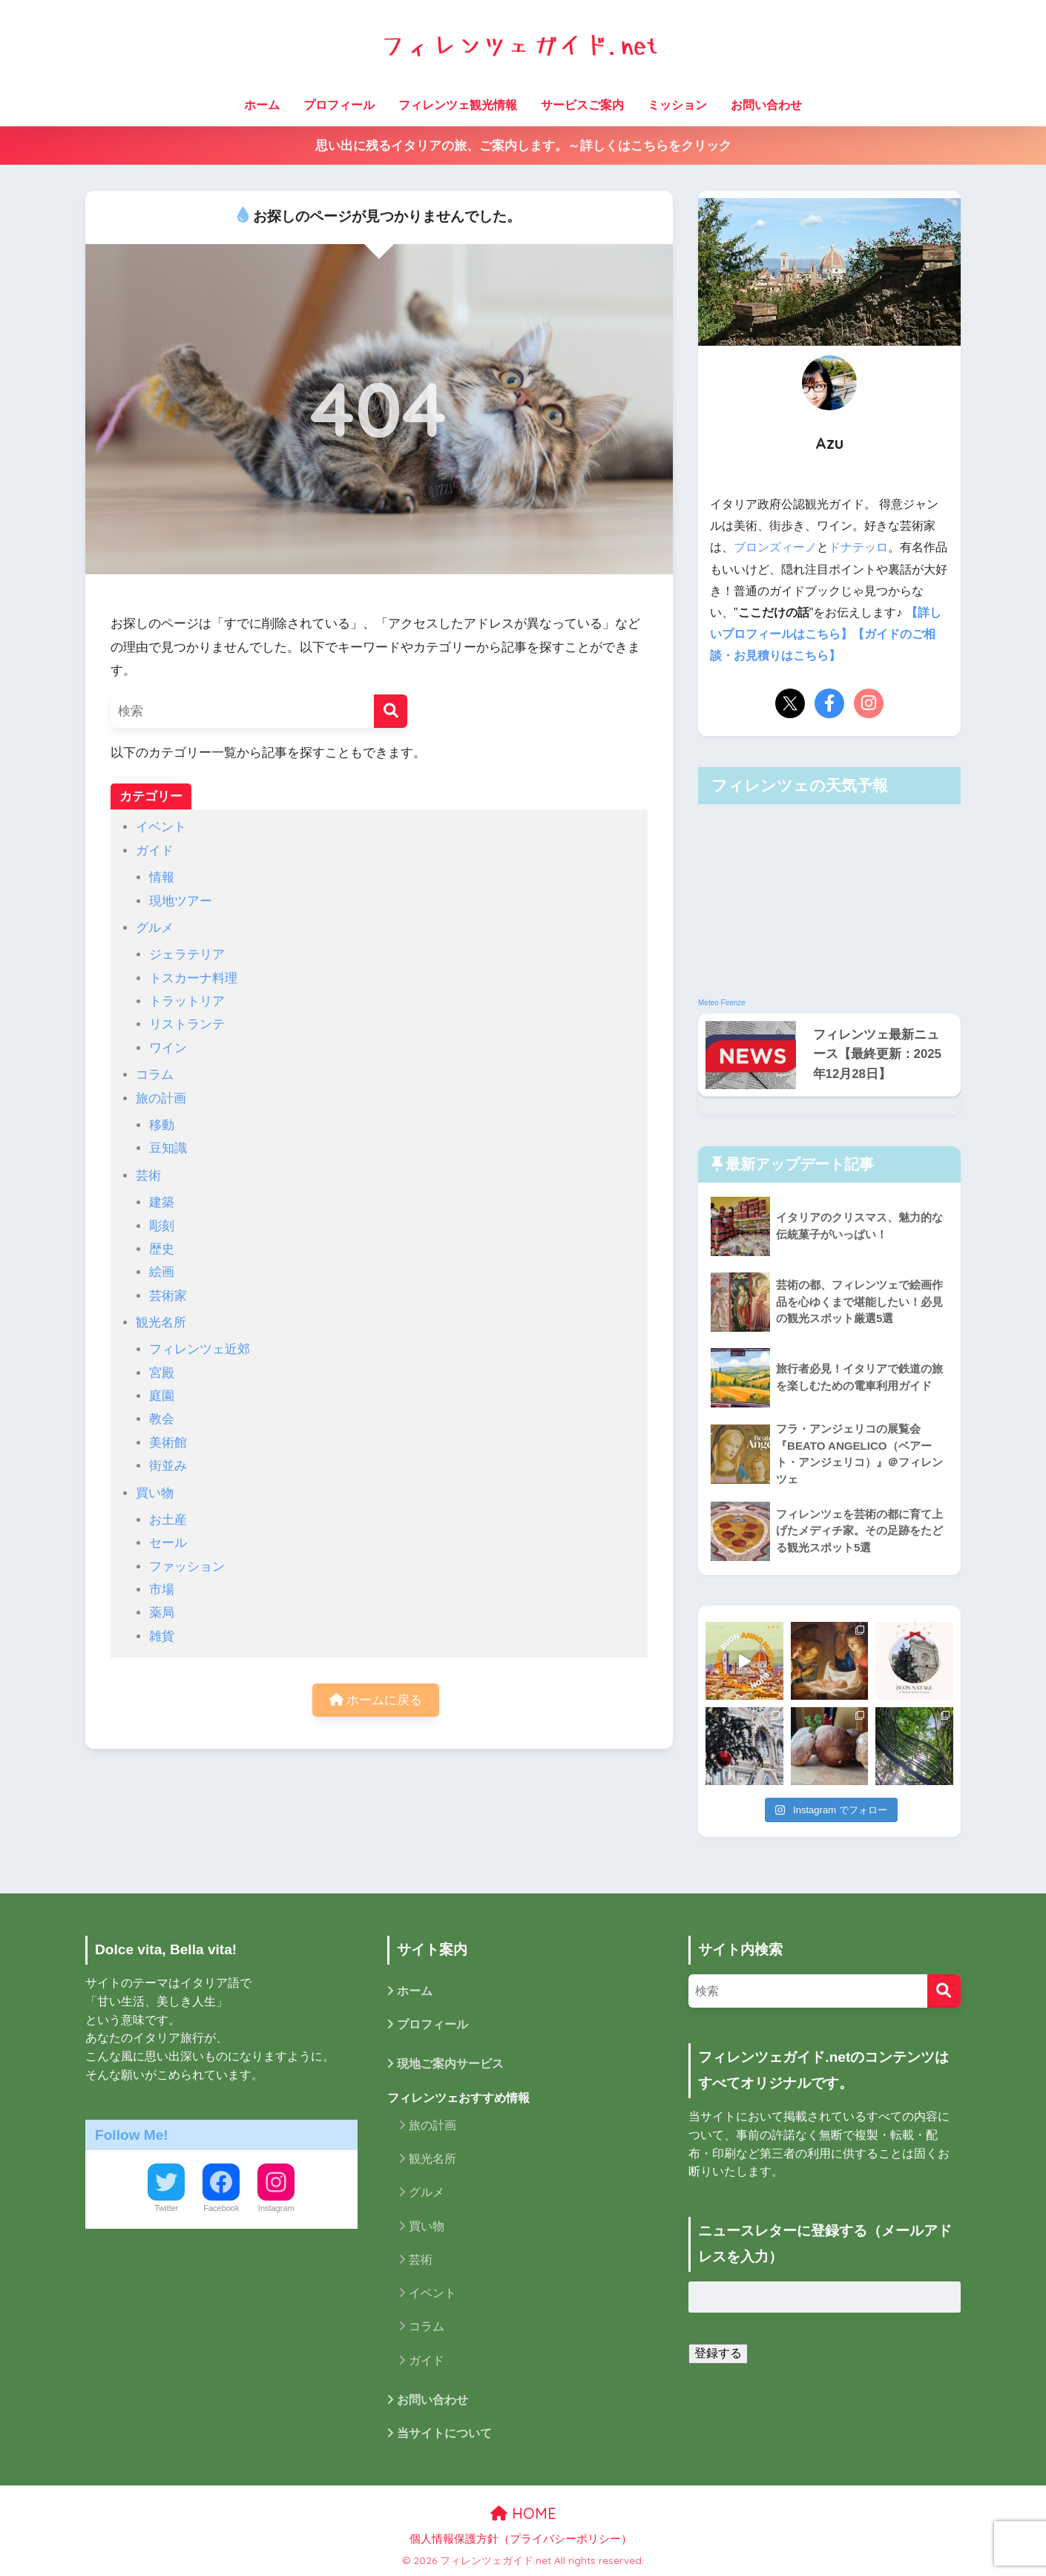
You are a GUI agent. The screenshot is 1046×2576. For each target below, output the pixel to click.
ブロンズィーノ (775, 547)
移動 (161, 1125)
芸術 (148, 1176)
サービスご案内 (582, 105)
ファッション (187, 1567)
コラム (155, 1075)
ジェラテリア (187, 954)
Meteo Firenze (722, 1003)
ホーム (262, 105)
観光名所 (161, 1322)
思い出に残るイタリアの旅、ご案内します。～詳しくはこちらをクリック (523, 146)
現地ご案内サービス (450, 2063)
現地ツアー (180, 901)
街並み (168, 1466)
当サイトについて (444, 2433)
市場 (161, 1590)
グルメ (155, 928)
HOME (523, 2513)
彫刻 (161, 1226)
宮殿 (161, 1373)
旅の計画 (161, 1098)
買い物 (155, 1493)
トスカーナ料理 (193, 978)
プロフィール (339, 105)
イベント (161, 827)
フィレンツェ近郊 (199, 1349)
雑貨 (161, 1636)
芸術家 (168, 1296)
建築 (161, 1202)
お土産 (168, 1520)
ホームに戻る (376, 1700)
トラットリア (187, 1001)
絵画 (161, 1272)
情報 (161, 877)
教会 (161, 1419)
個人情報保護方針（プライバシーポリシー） (520, 2539)
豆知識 (168, 1148)
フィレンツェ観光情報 (457, 105)
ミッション (677, 105)
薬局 (161, 1613)
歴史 (161, 1249)
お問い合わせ (766, 105)
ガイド (155, 851)
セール (168, 1543)
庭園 (161, 1396)
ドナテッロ (858, 547)
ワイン (168, 1048)
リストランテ (187, 1024)
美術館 (168, 1443)
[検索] (390, 711)
